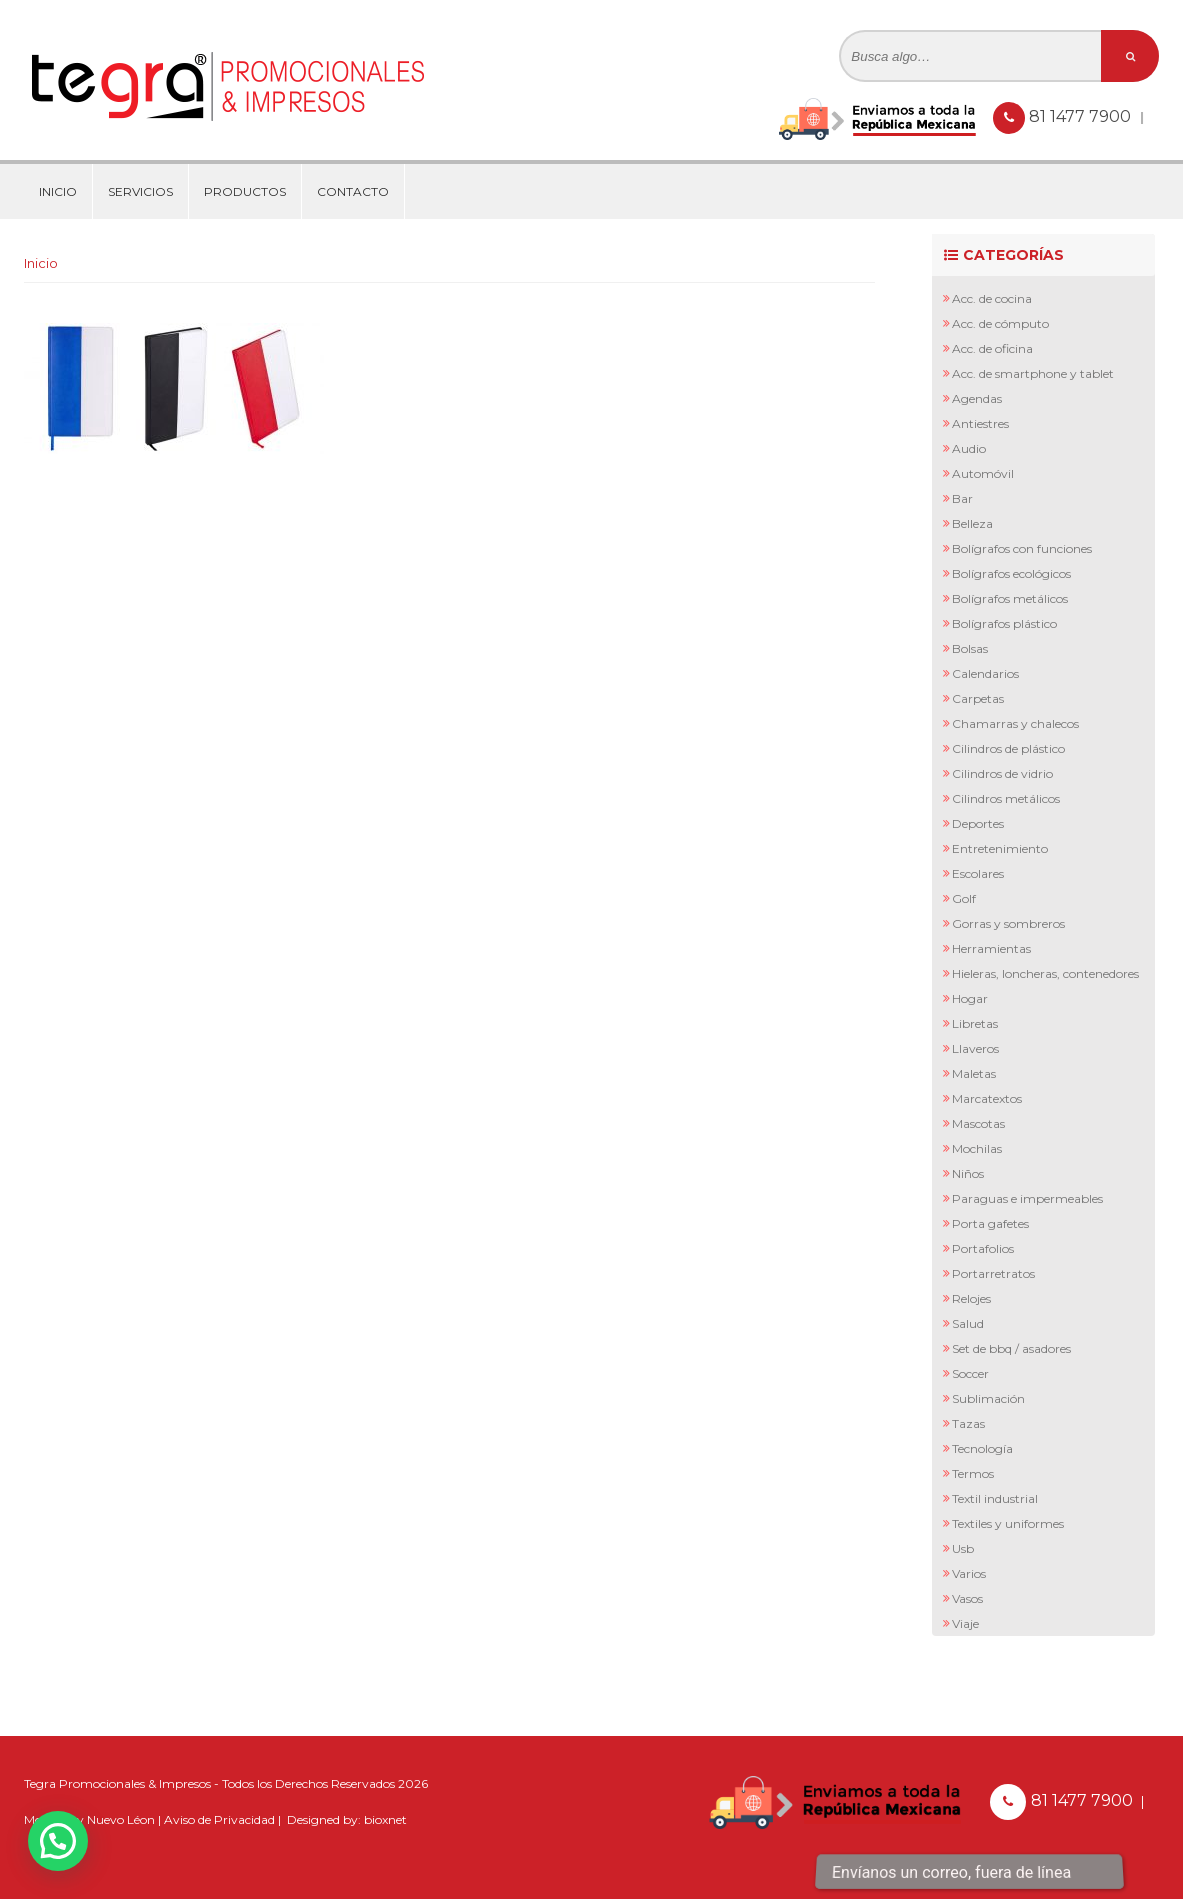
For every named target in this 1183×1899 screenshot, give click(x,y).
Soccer (970, 1373)
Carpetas (978, 698)
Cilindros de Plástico (1008, 748)
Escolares (978, 873)
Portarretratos (993, 1273)
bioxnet (385, 1819)
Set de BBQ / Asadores (1011, 1348)
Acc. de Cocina (992, 298)
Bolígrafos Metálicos (1010, 598)
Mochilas (977, 1148)
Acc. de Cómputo (1000, 323)
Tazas (968, 1423)
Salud (968, 1323)
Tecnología (982, 1448)
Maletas (974, 1073)
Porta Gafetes (990, 1223)
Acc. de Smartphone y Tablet (1033, 373)
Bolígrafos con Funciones (1022, 548)
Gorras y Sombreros (1008, 923)
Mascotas (978, 1123)
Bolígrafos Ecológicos (1011, 573)
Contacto (353, 191)
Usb (963, 1548)
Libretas (975, 1023)
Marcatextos (987, 1098)
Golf (964, 898)
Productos (245, 191)
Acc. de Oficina (992, 348)
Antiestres (980, 423)
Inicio (58, 191)
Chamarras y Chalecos (1015, 723)
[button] (58, 1841)
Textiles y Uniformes (1008, 1523)
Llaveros (975, 1048)
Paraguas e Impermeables (1027, 1198)
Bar (962, 498)
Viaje (965, 1623)
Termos (973, 1473)
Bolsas (970, 648)
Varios (969, 1573)
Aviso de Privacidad (219, 1819)
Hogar (970, 998)
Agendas (977, 398)
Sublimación (988, 1398)
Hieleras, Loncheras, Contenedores (1045, 973)
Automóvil (983, 473)
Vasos (967, 1598)
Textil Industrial (995, 1498)
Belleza (972, 523)
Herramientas (991, 948)
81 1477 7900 (1082, 116)
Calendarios (985, 673)
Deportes (978, 823)
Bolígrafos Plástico (1004, 623)
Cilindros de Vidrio (1002, 773)
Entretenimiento (1000, 848)
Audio (969, 448)
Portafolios (983, 1248)
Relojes (971, 1298)
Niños (968, 1173)
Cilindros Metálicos (1006, 798)
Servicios (140, 191)
